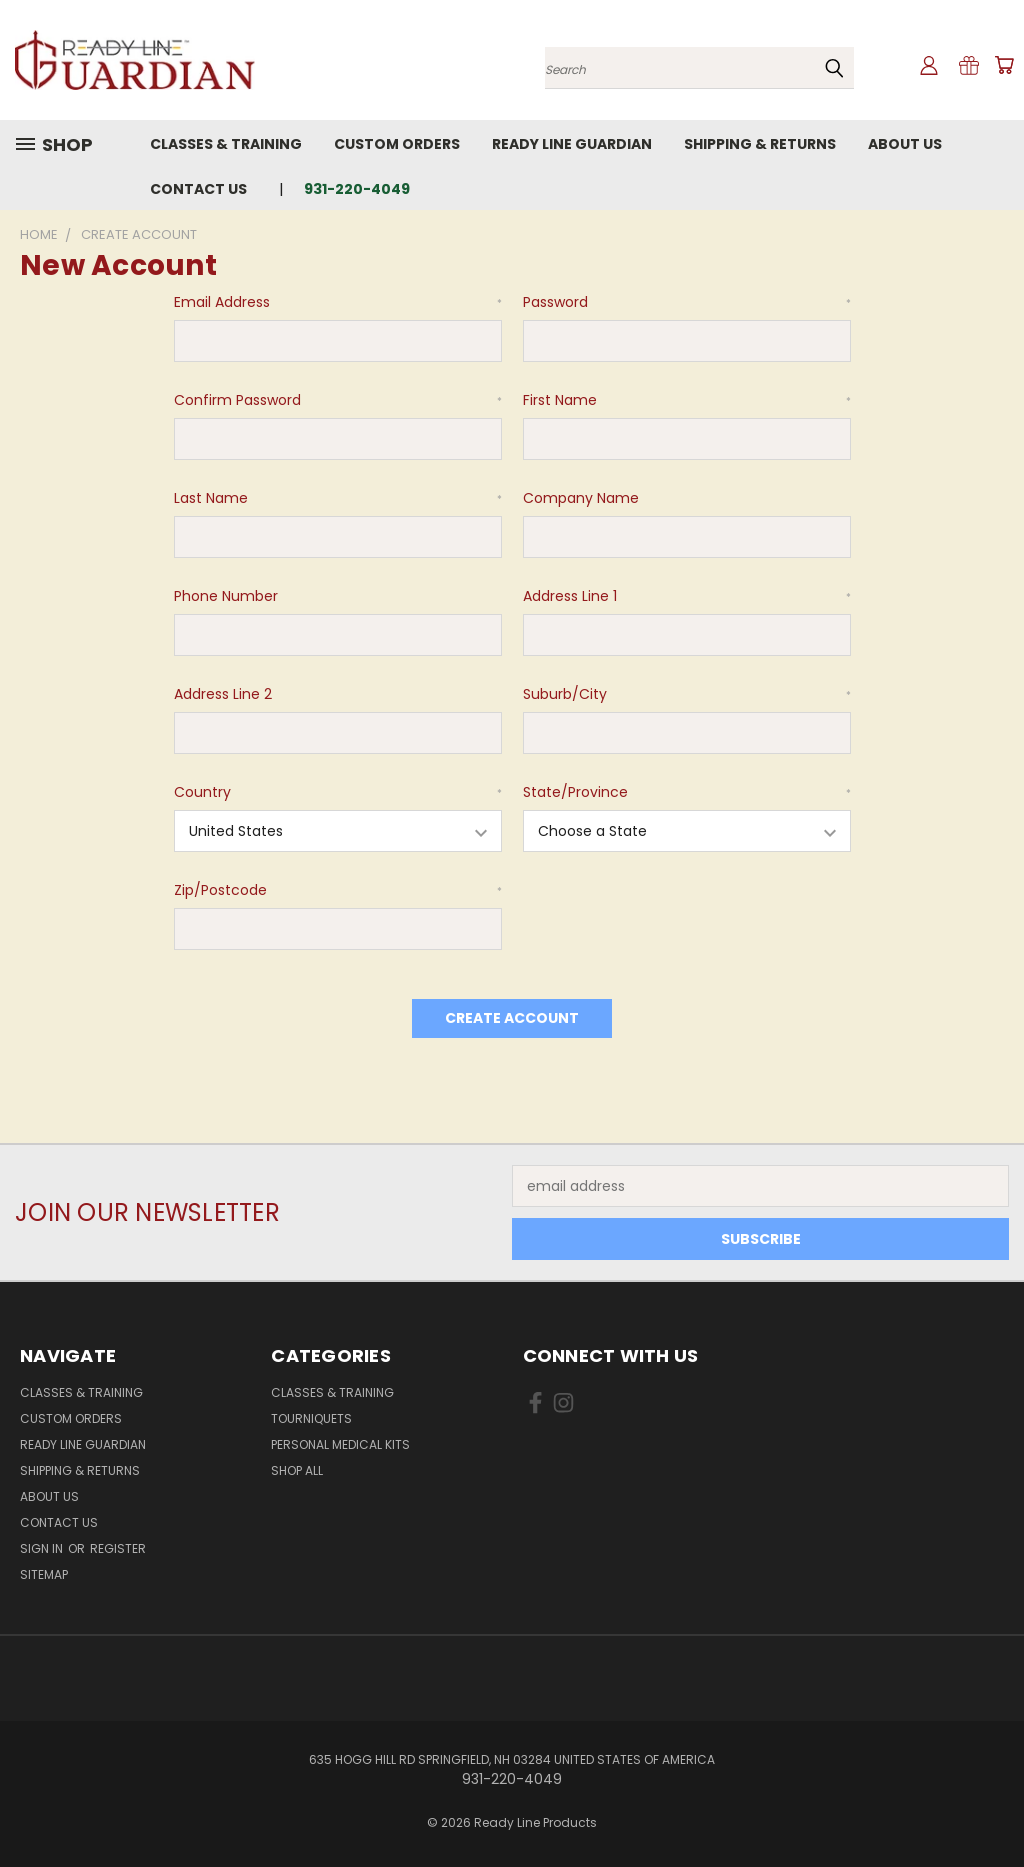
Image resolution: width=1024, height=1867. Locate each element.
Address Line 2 (223, 694)
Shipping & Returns (760, 144)
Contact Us (198, 189)
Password (687, 302)
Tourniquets (311, 1418)
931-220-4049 (357, 189)
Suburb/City (687, 694)
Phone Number (226, 596)
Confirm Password (338, 400)
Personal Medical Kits (340, 1444)
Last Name (338, 498)
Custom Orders (397, 144)
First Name (687, 400)
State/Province (687, 792)
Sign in (43, 1548)
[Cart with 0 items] (1004, 65)
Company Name (581, 498)
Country (338, 792)
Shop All (297, 1470)
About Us (905, 144)
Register (118, 1548)
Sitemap (44, 1574)
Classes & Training (226, 144)
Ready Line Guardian (572, 144)
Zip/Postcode (338, 890)
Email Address (338, 302)
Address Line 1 (687, 596)
